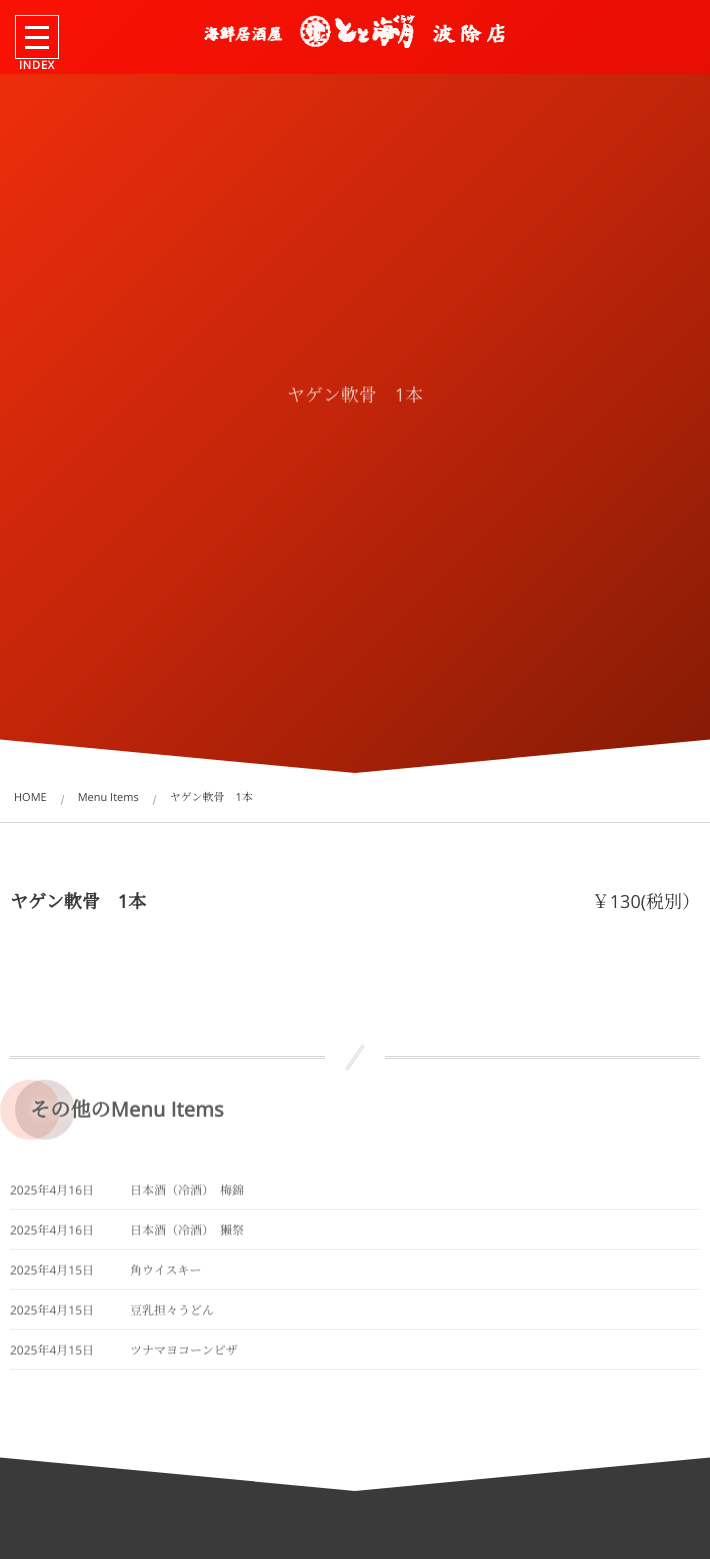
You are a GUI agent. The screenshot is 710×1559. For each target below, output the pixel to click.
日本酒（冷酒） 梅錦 (187, 1197)
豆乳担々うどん (172, 1317)
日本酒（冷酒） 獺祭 (187, 1237)
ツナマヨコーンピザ (184, 1357)
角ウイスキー (166, 1277)
